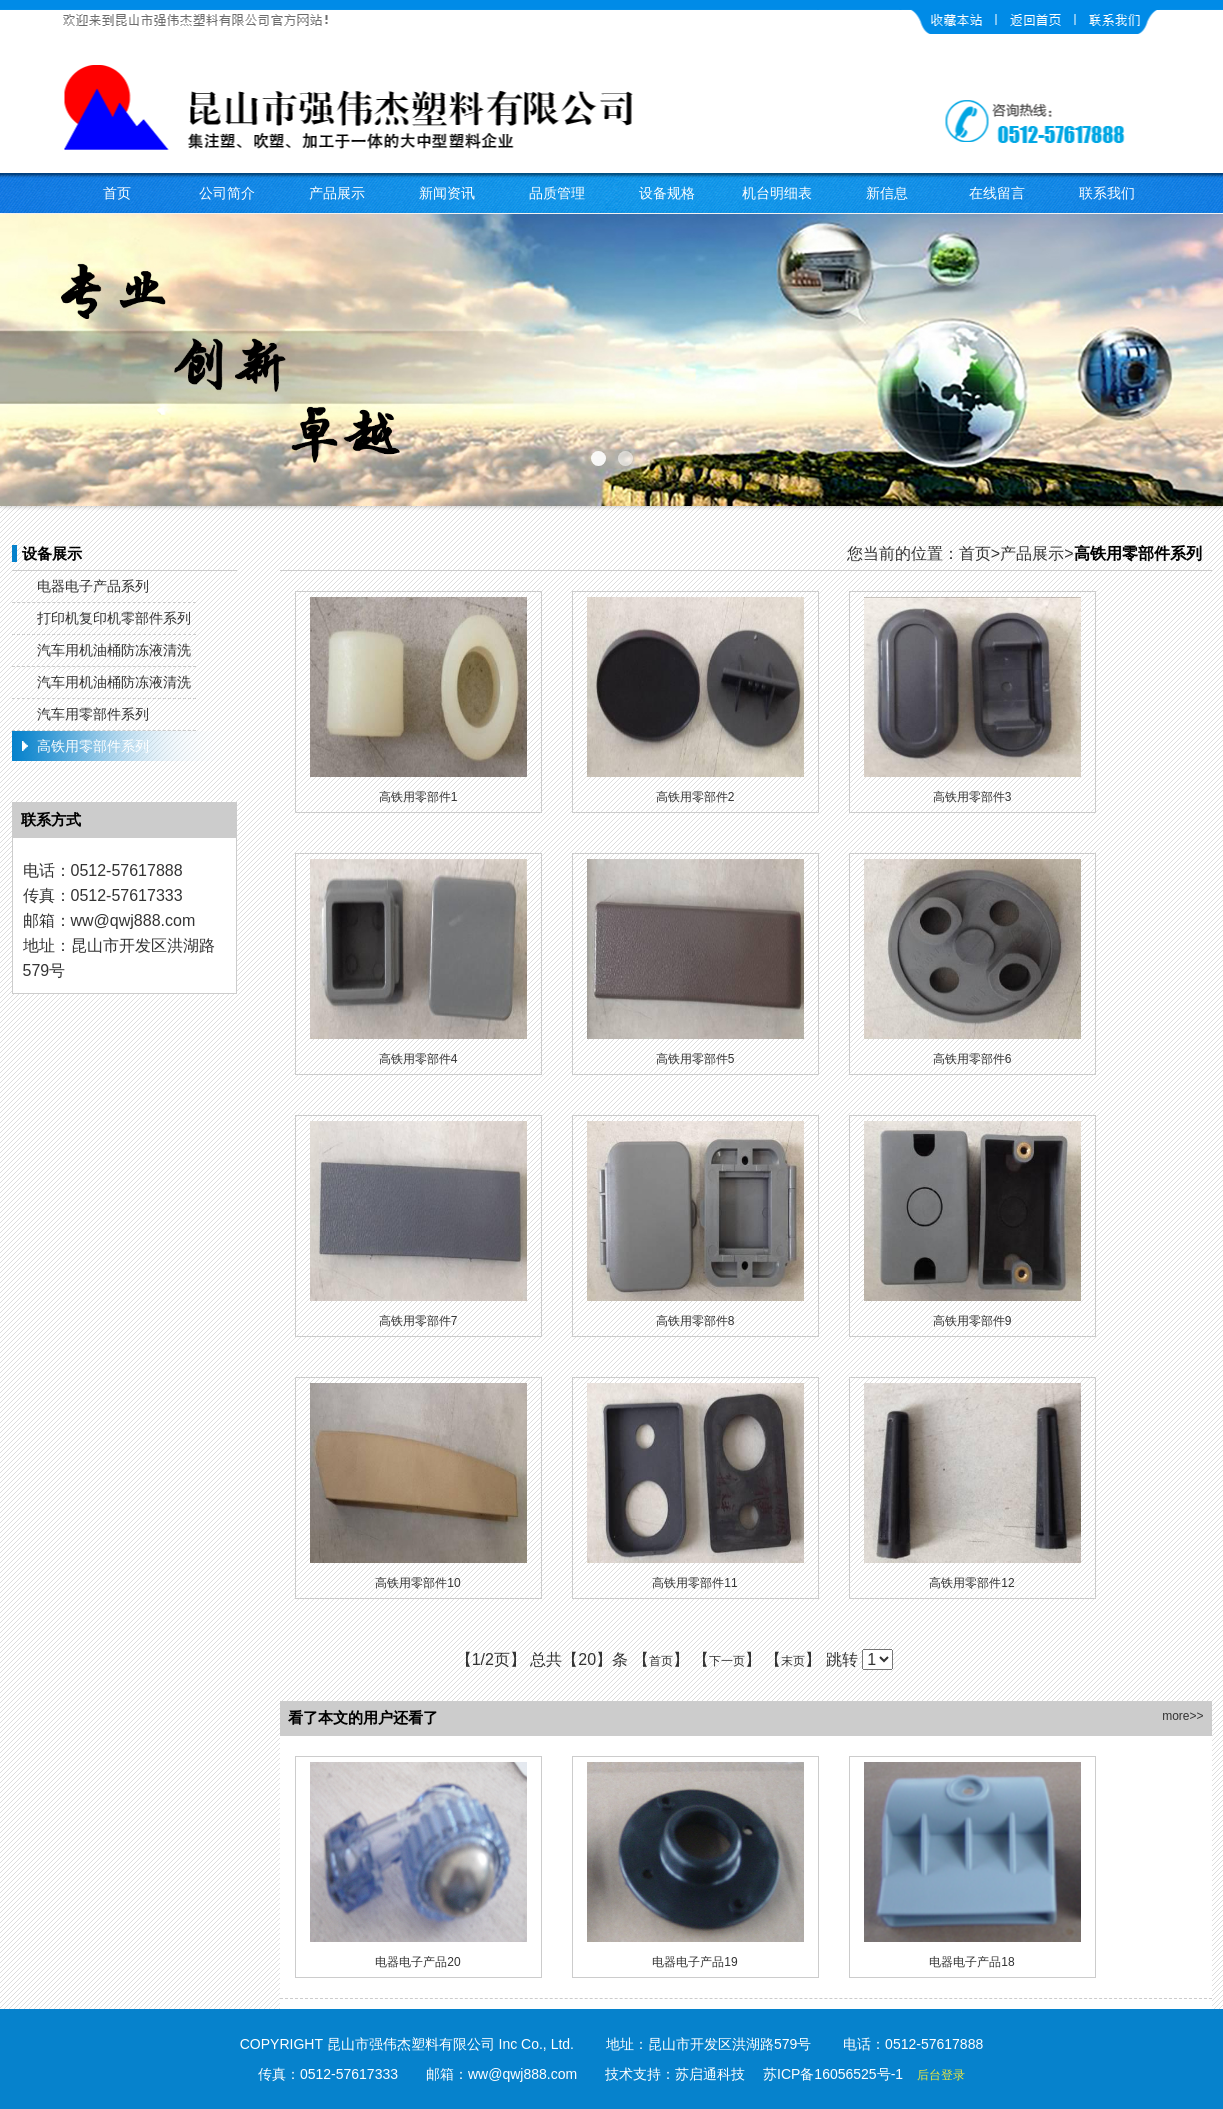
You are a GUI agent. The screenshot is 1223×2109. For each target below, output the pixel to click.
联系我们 (1107, 193)
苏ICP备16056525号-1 (833, 2074)
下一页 (727, 1661)
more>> (1182, 1716)
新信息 (887, 193)
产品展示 (337, 193)
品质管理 (557, 193)
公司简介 (227, 193)
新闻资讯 (447, 193)
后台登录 (941, 2075)
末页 (793, 1661)
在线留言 (997, 193)
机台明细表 (777, 193)
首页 (117, 193)
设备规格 (667, 193)
